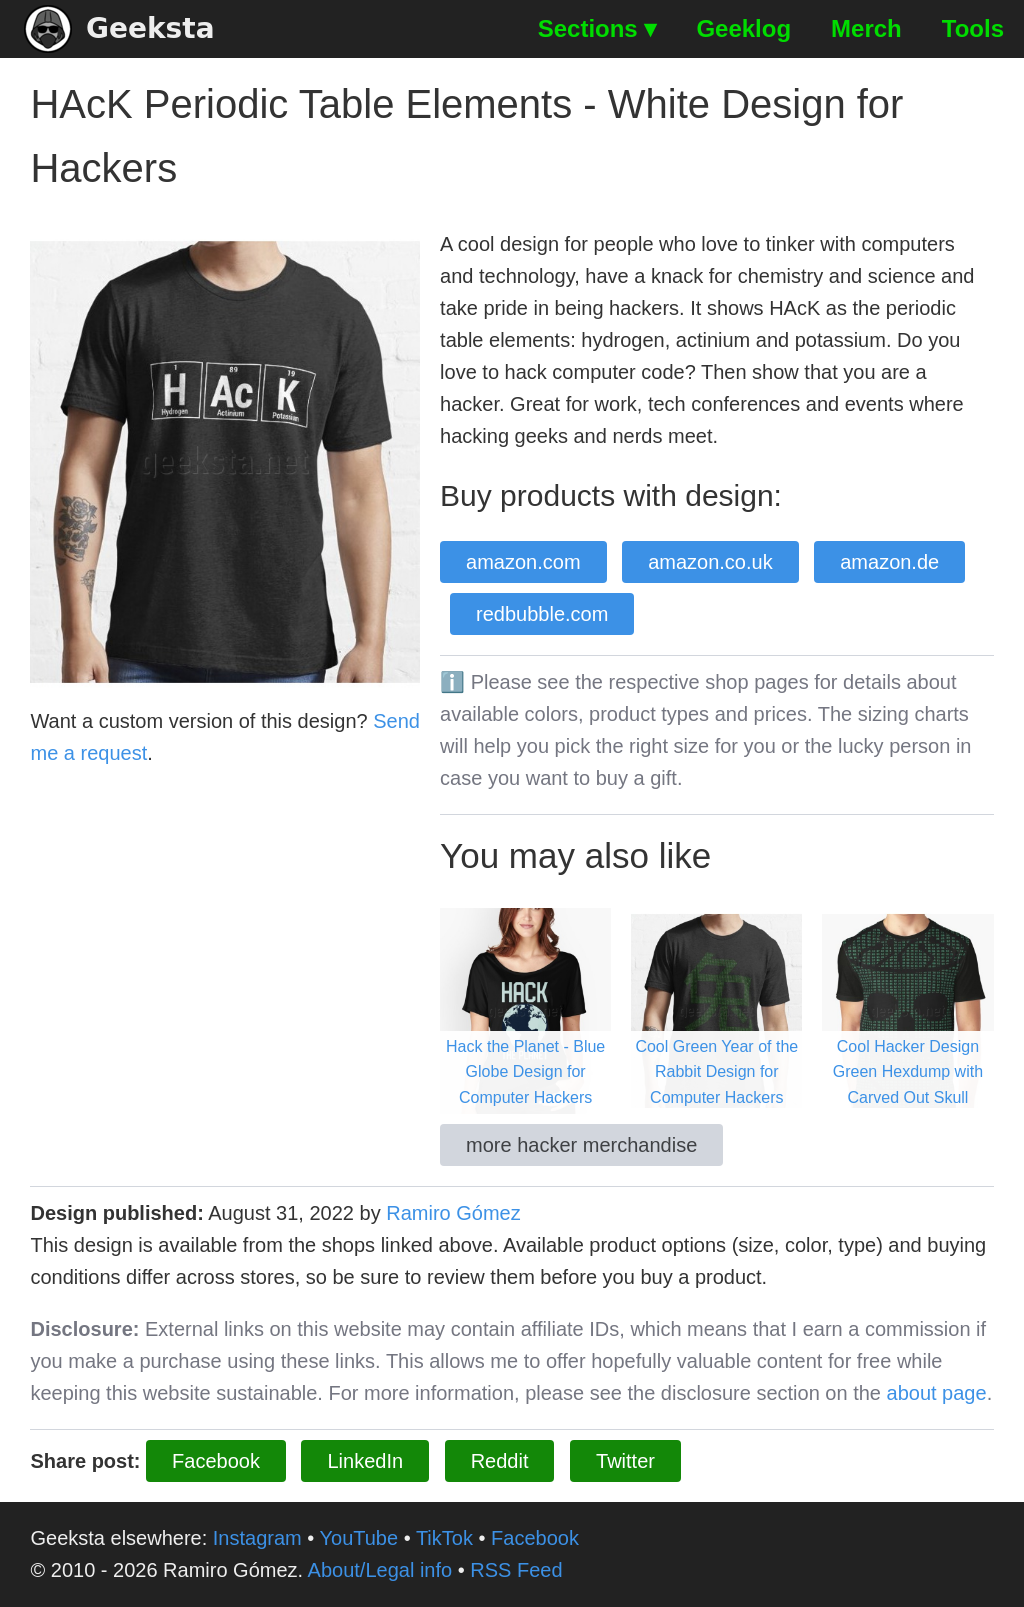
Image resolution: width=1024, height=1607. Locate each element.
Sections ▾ (597, 28)
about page (937, 1393)
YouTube (359, 1538)
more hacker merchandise (581, 1145)
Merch (866, 28)
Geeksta (119, 29)
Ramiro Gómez (453, 1213)
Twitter (625, 1461)
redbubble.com (542, 614)
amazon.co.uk (710, 562)
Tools (973, 28)
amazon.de (889, 562)
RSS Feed (516, 1570)
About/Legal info (380, 1570)
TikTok (444, 1538)
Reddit (500, 1461)
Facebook (216, 1461)
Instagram (257, 1538)
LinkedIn (365, 1461)
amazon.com (523, 562)
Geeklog (743, 28)
